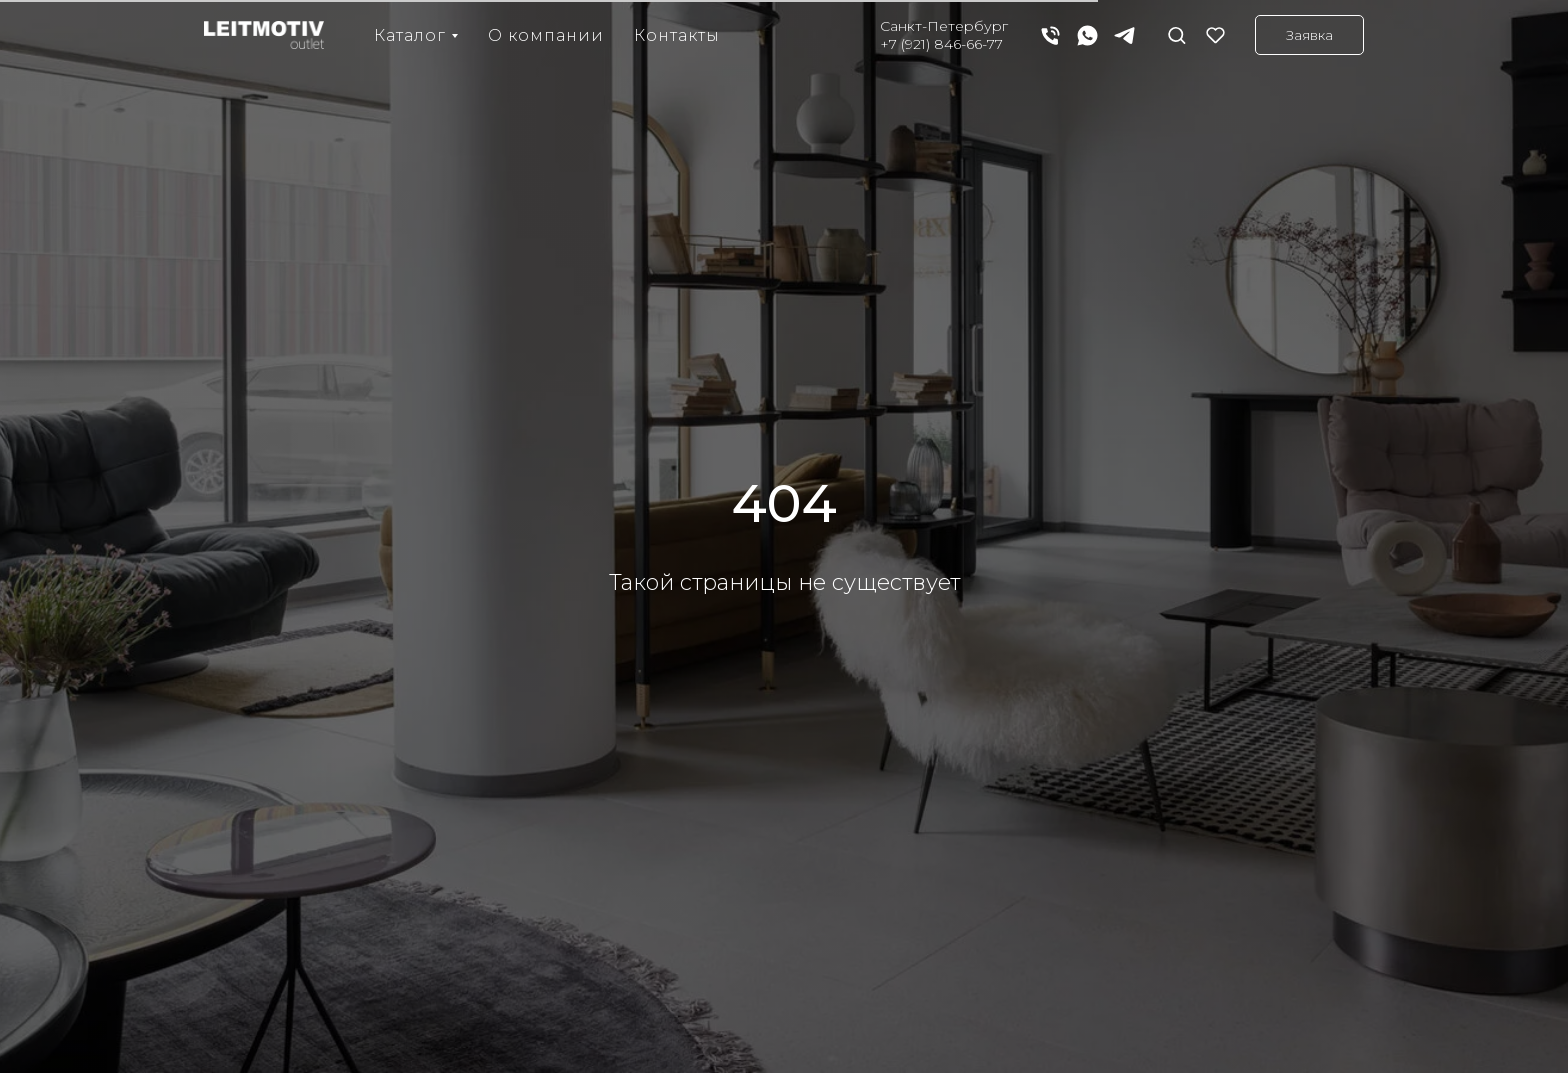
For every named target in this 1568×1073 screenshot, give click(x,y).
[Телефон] (1050, 35)
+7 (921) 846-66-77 (941, 44)
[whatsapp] (1087, 35)
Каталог (410, 35)
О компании (546, 35)
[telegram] (1124, 35)
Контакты (677, 35)
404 (784, 503)
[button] (1176, 34)
